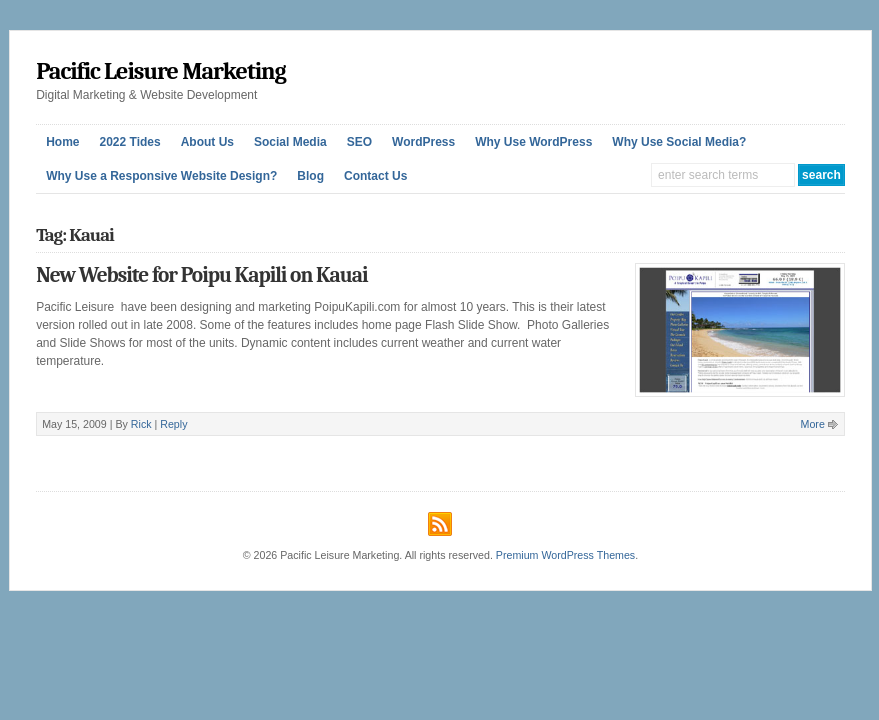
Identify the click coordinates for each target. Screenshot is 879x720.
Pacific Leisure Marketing (161, 71)
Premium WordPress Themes (565, 555)
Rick (141, 424)
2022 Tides (129, 142)
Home (62, 142)
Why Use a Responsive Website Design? (161, 176)
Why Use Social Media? (679, 142)
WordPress (423, 142)
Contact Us (375, 176)
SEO (359, 142)
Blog (310, 176)
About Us (207, 142)
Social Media (290, 142)
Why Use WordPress (533, 142)
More (813, 424)
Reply (173, 424)
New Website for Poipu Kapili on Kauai (201, 275)
